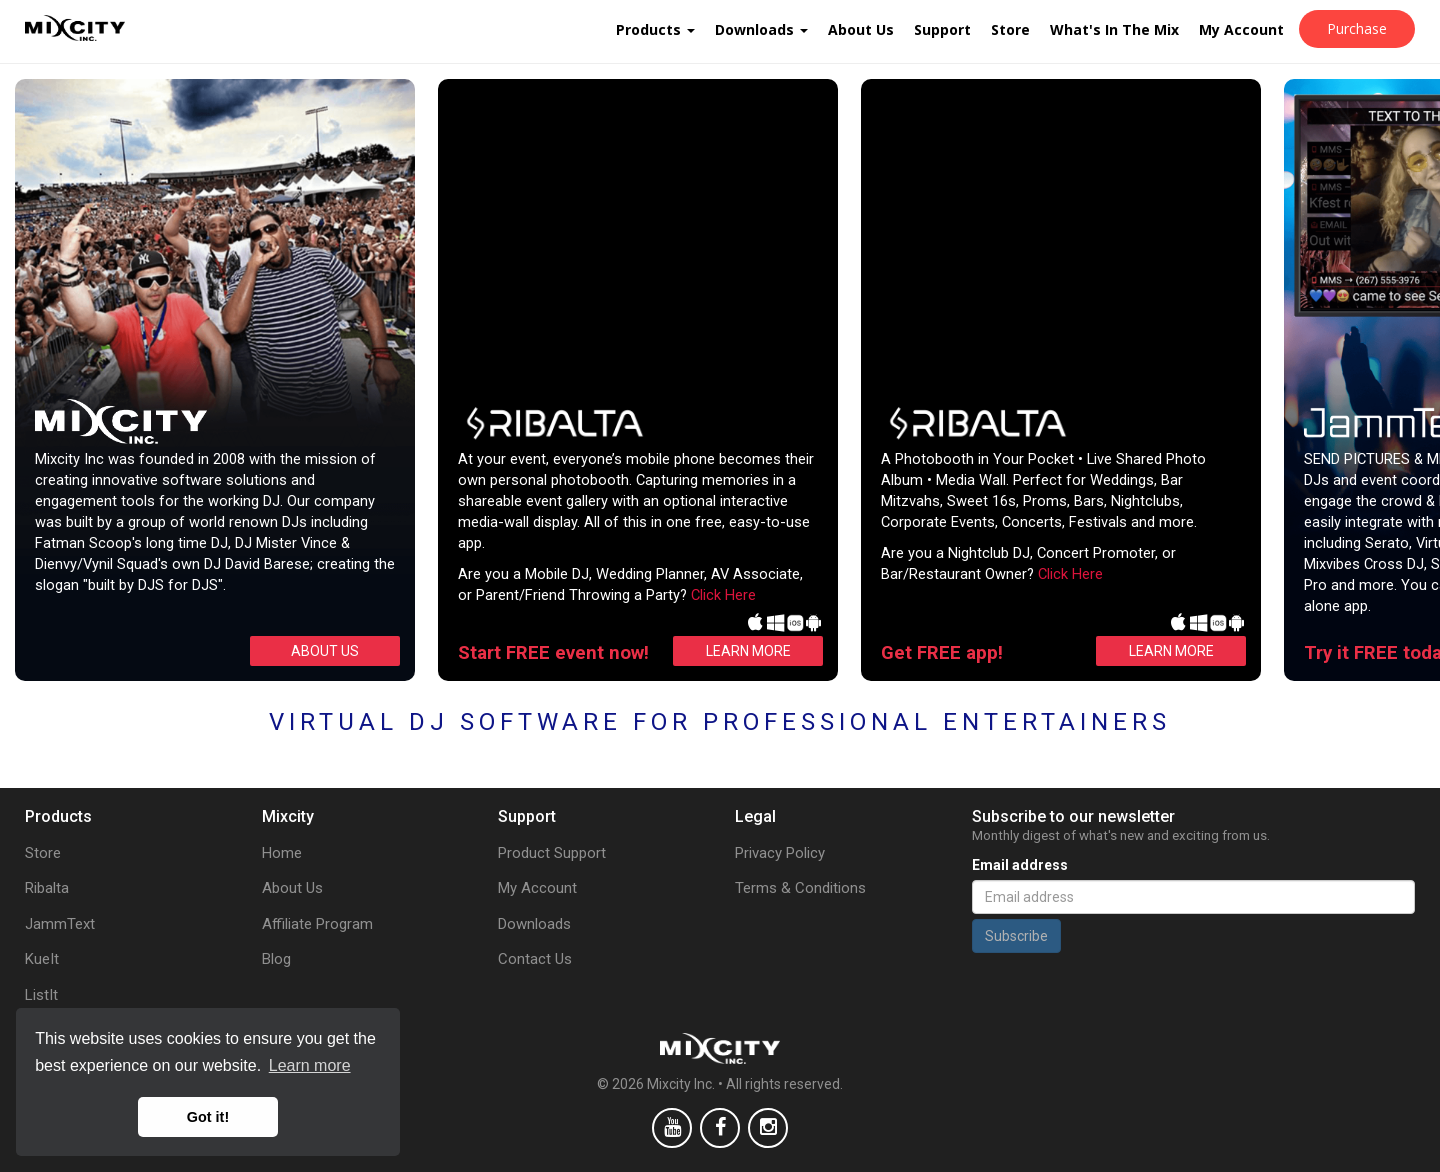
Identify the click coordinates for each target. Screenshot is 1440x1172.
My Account (1241, 29)
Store (1010, 29)
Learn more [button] (310, 1065)
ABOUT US (325, 651)
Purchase (1357, 28)
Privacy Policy (780, 853)
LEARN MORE (748, 651)
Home (282, 853)
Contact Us (535, 959)
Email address (1020, 865)
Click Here (723, 595)
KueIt (42, 959)
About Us (861, 29)
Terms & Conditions (800, 888)
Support (942, 29)
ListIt (41, 995)
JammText (60, 924)
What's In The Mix (1114, 29)
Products (655, 29)
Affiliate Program (317, 924)
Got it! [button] (208, 1117)
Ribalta (47, 888)
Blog (276, 959)
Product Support (552, 853)
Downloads (761, 29)
